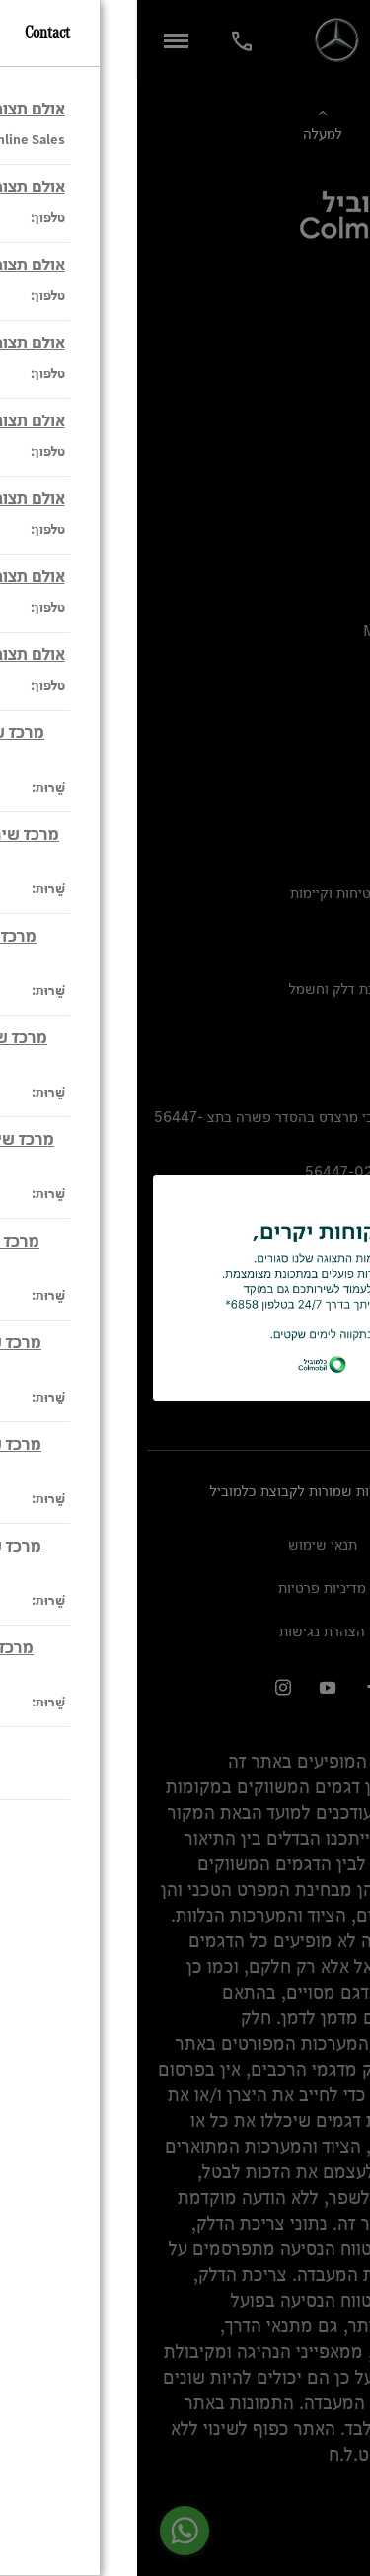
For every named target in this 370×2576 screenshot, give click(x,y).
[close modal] (326, 1206)
